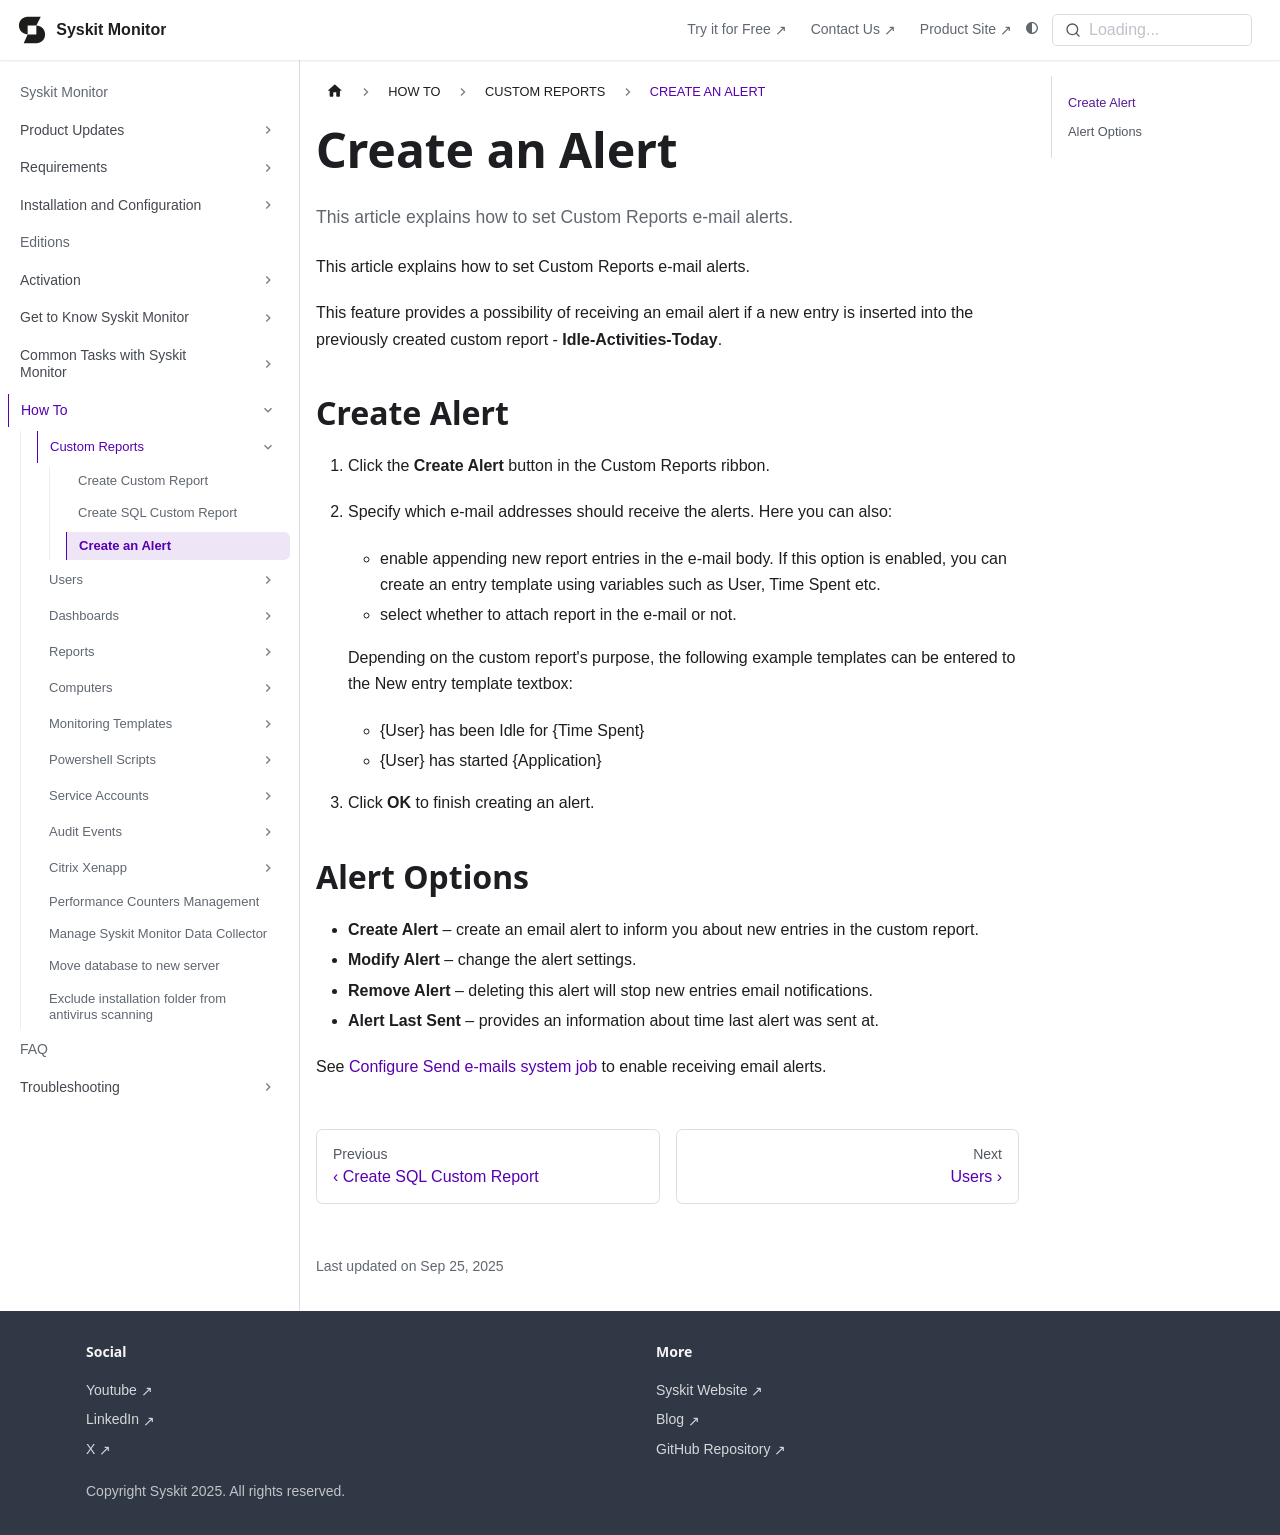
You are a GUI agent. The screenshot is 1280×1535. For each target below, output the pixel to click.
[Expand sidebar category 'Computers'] (268, 688)
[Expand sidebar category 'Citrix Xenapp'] (268, 868)
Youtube (111, 1390)
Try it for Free (729, 29)
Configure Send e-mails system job (473, 1066)
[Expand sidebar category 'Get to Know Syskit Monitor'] (268, 318)
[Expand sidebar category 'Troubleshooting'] (268, 1088)
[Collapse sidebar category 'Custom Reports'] (268, 447)
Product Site (958, 29)
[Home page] (335, 91)
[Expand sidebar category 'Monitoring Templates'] (268, 724)
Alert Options (1105, 131)
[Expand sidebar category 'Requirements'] (268, 168)
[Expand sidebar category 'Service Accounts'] (268, 796)
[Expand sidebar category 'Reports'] (268, 652)
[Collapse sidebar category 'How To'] (268, 411)
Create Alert (1102, 102)
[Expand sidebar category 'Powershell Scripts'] (268, 760)
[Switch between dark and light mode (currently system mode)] (1032, 28)
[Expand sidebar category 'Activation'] (268, 281)
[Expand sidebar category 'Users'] (268, 580)
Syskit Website (702, 1390)
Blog (670, 1419)
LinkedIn (112, 1419)
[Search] (1152, 30)
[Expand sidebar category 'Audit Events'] (268, 832)
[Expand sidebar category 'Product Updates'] (268, 131)
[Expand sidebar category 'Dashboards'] (268, 616)
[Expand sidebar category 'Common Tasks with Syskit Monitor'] (268, 364)
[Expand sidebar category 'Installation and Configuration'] (268, 206)
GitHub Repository (713, 1449)
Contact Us (845, 29)
